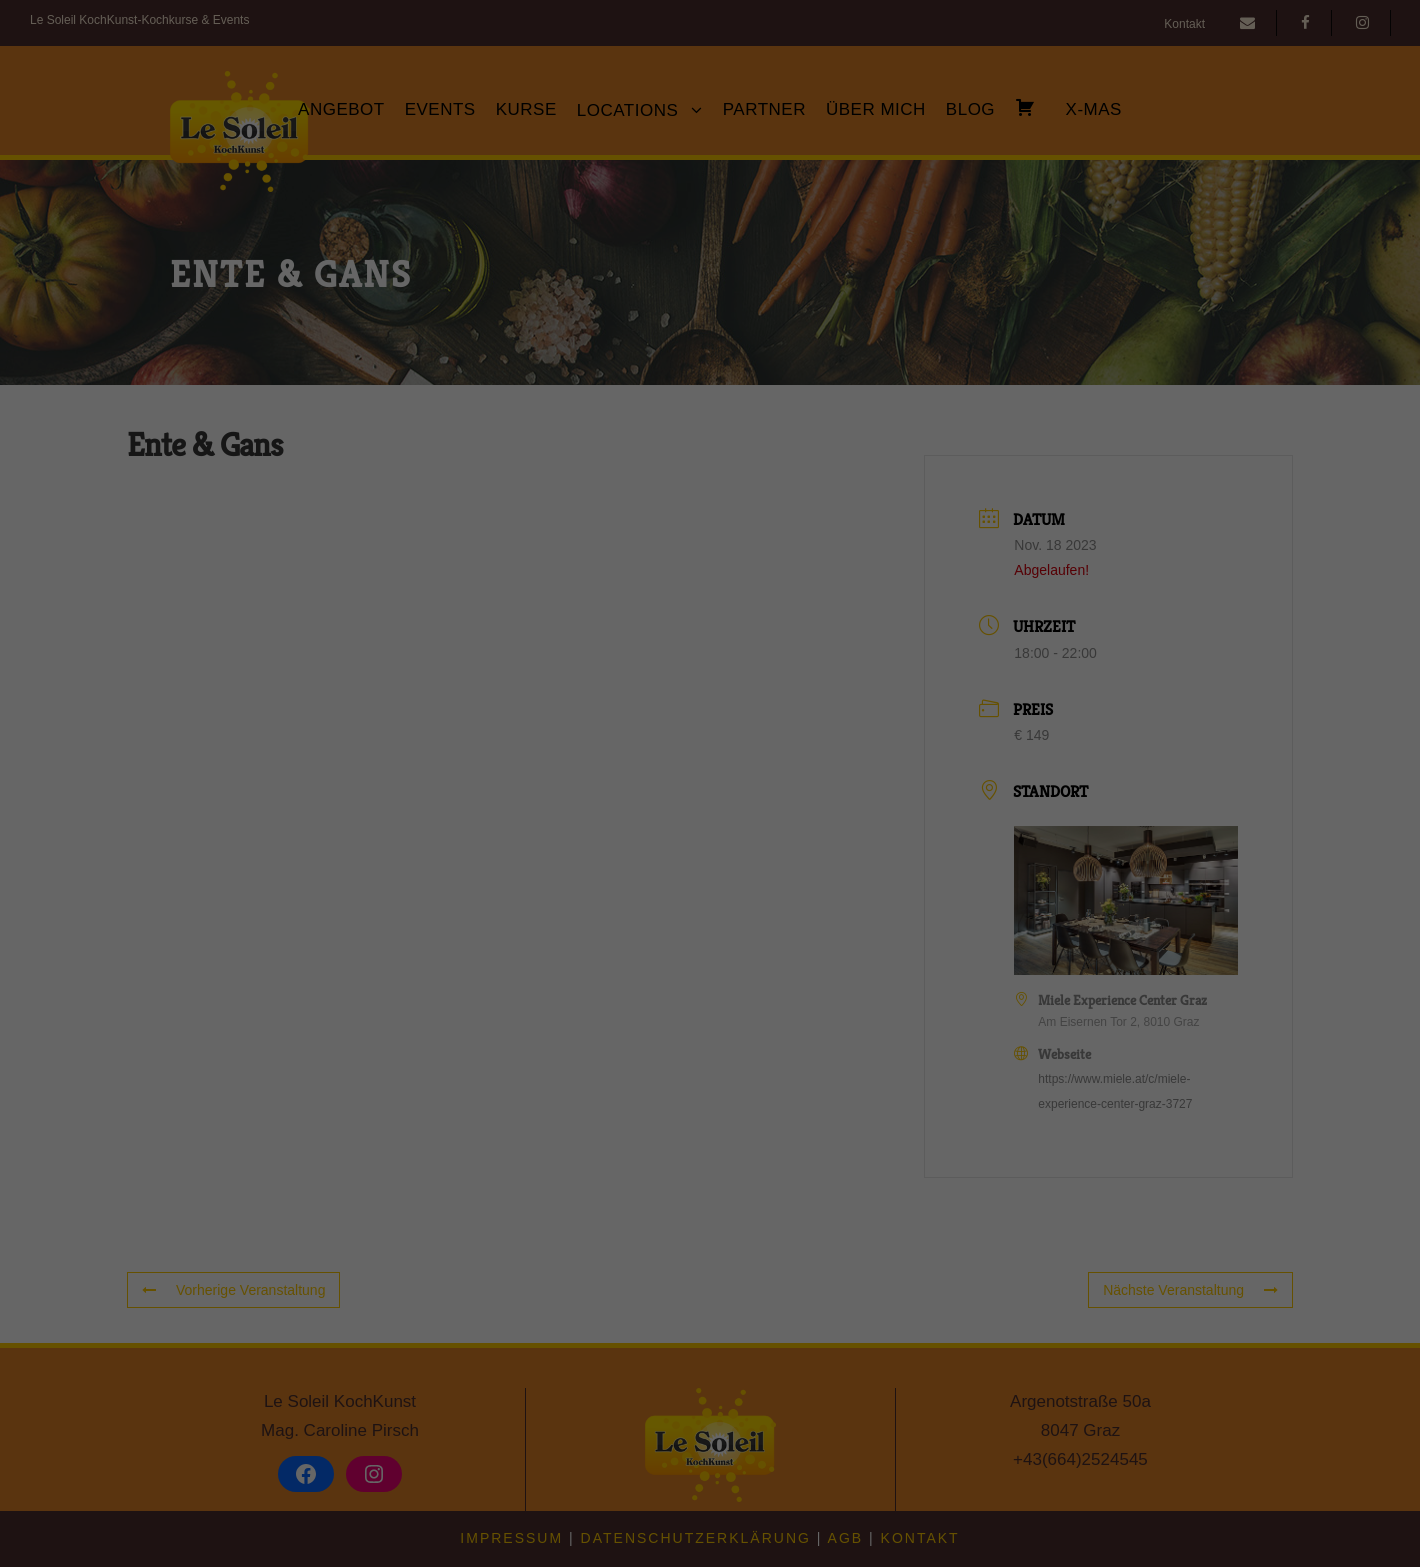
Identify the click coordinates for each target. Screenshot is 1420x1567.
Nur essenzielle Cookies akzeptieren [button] (709, 967)
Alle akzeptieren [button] (710, 849)
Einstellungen (492, 735)
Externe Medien (894, 780)
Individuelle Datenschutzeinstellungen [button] (710, 1026)
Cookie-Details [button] (621, 1069)
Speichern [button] (710, 908)
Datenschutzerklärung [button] (719, 1069)
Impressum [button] (808, 1069)
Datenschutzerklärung (584, 716)
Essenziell (495, 780)
